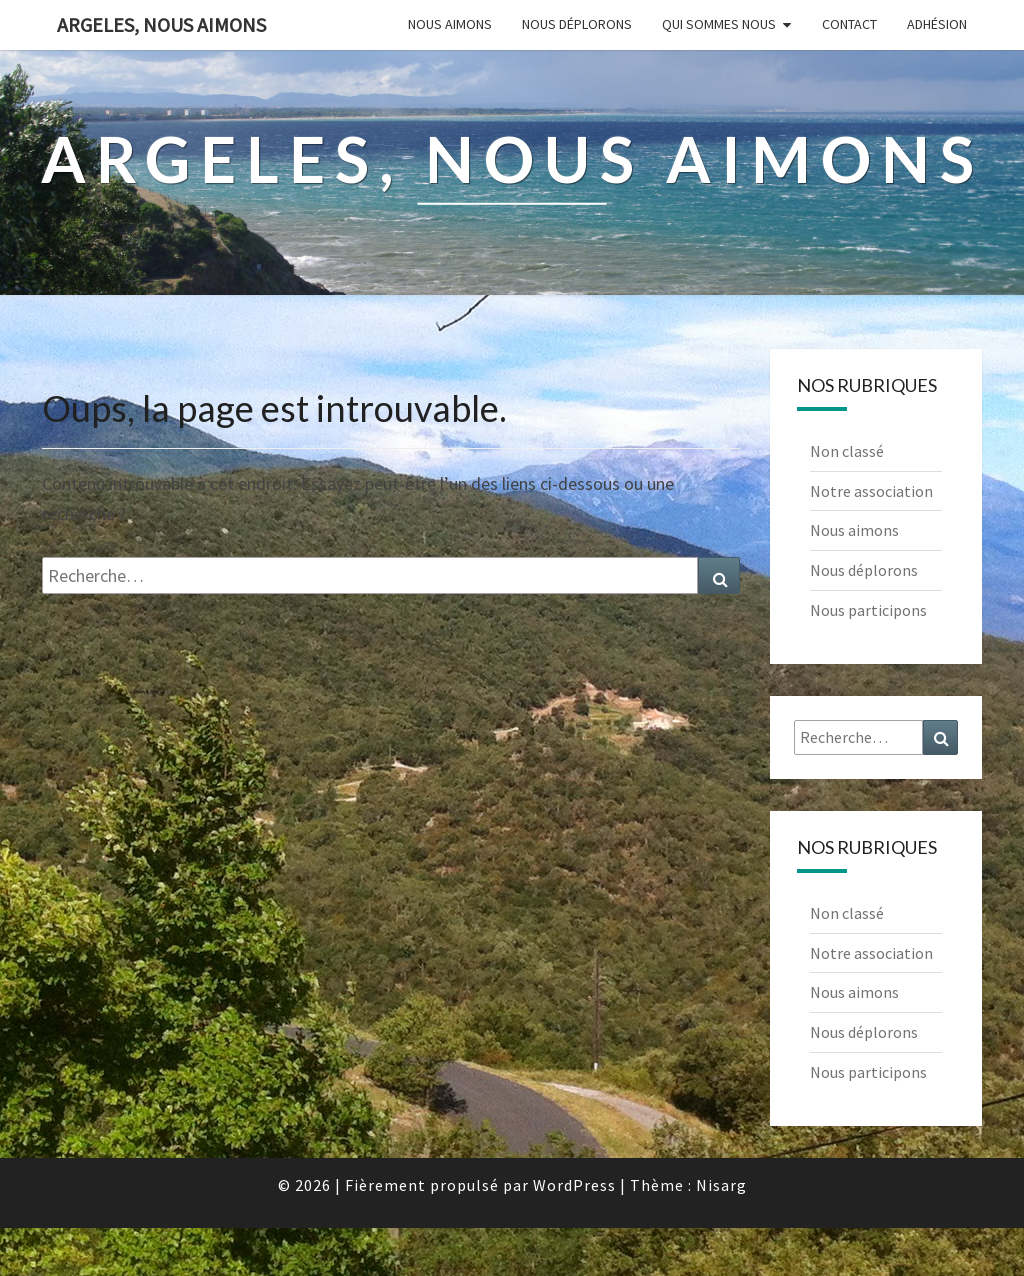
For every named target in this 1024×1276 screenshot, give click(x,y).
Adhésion (937, 24)
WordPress (574, 1185)
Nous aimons (450, 24)
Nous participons (868, 610)
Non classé (847, 451)
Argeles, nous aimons (161, 24)
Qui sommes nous (719, 24)
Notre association (871, 491)
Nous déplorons (577, 24)
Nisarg (721, 1185)
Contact (849, 24)
